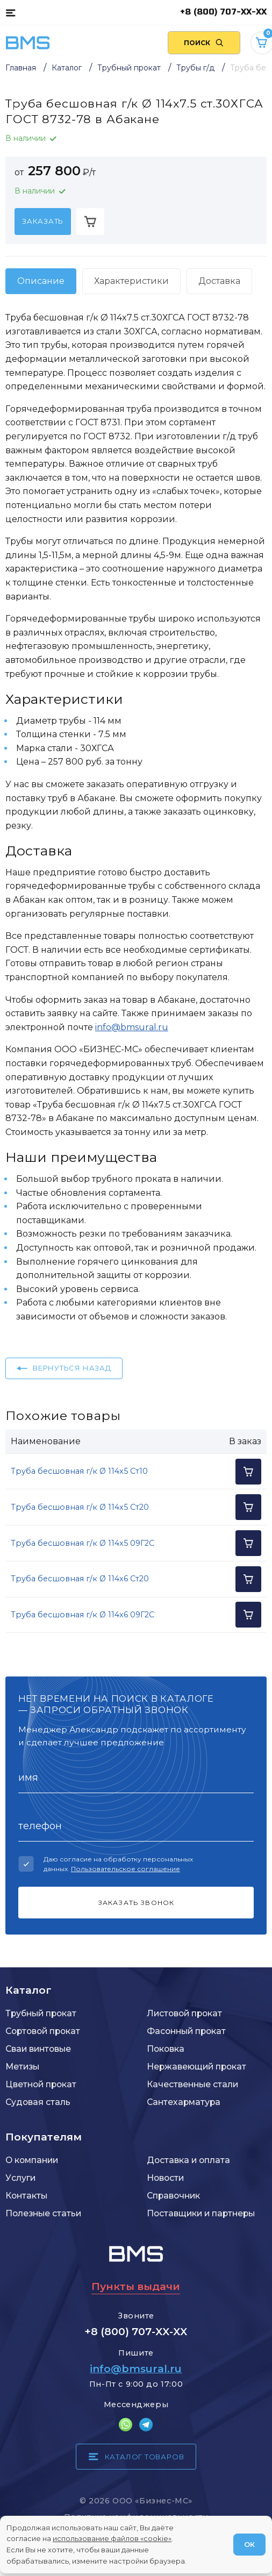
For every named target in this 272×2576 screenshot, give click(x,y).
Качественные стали (192, 2084)
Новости (165, 2178)
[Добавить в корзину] (90, 221)
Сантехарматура (183, 2102)
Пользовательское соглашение (125, 1869)
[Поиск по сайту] (204, 43)
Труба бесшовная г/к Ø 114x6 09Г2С (82, 1614)
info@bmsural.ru (131, 1027)
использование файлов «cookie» (112, 2538)
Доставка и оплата (188, 2160)
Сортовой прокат (42, 2031)
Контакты (26, 2195)
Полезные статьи (43, 2213)
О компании (31, 2160)
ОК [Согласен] (249, 2544)
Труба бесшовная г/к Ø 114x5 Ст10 (79, 1471)
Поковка (165, 2049)
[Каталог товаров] (10, 12)
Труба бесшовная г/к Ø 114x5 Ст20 (80, 1507)
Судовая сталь (37, 2102)
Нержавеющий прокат (196, 2066)
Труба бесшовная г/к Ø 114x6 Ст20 (80, 1578)
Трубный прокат (40, 2013)
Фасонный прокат (186, 2031)
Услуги (20, 2178)
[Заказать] (43, 221)
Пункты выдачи (135, 2286)
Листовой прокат (184, 2013)
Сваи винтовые (38, 2049)
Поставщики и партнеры (201, 2213)
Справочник (173, 2195)
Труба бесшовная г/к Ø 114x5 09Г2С (82, 1543)
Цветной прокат (40, 2084)
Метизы (22, 2066)
